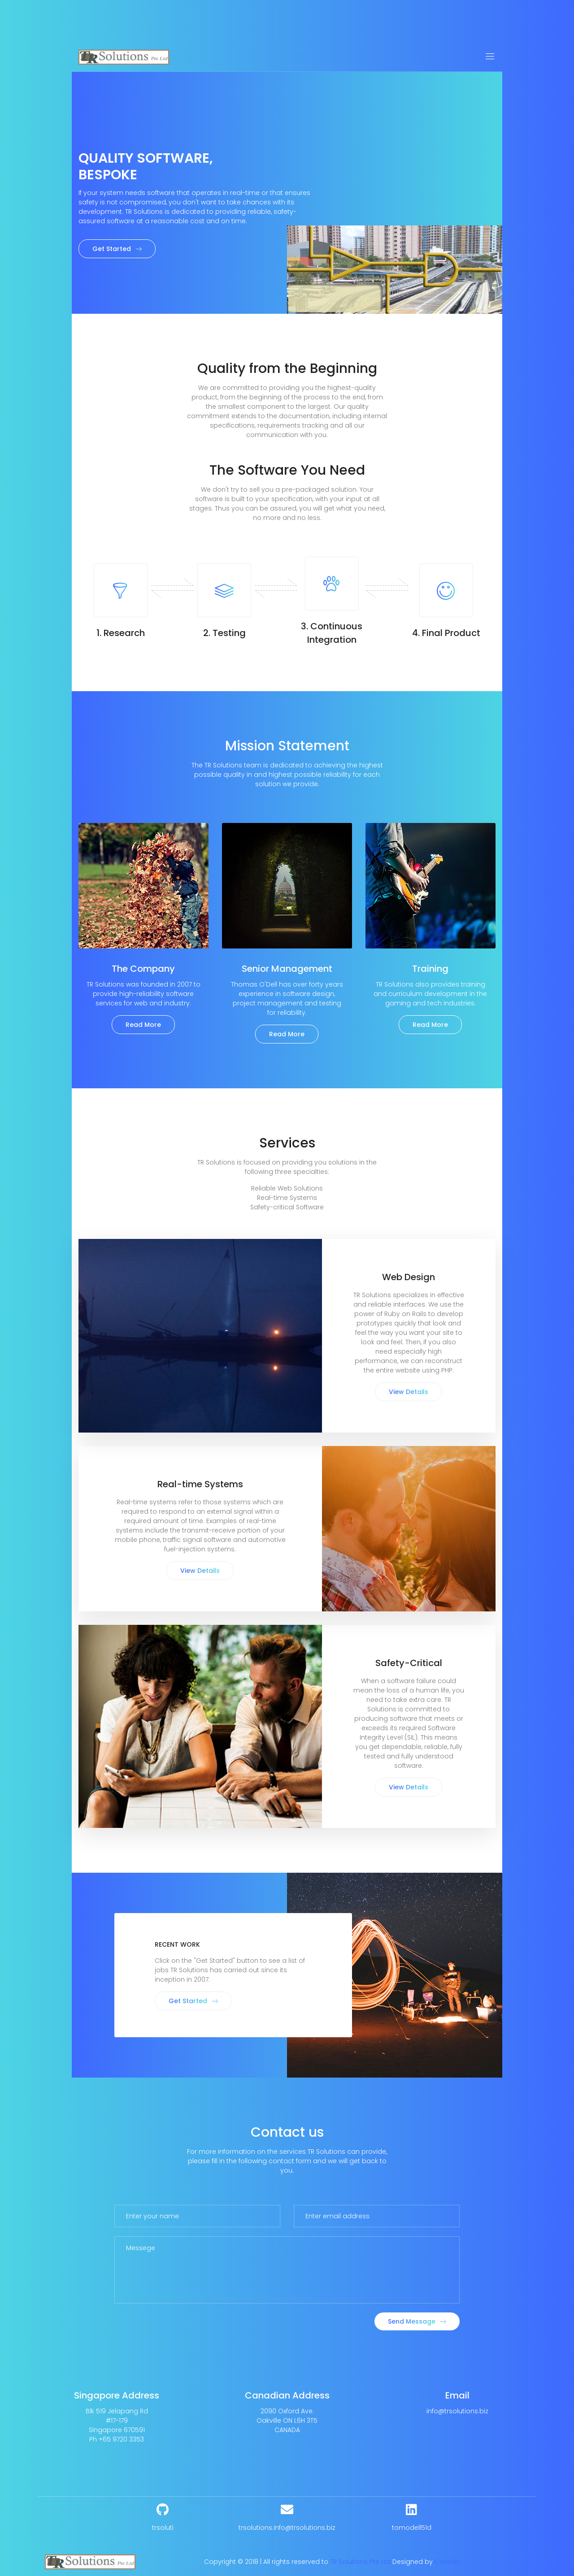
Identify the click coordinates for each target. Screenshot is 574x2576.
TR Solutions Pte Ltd (360, 2561)
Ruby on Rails (405, 1313)
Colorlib (447, 2561)
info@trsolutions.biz (457, 2411)
